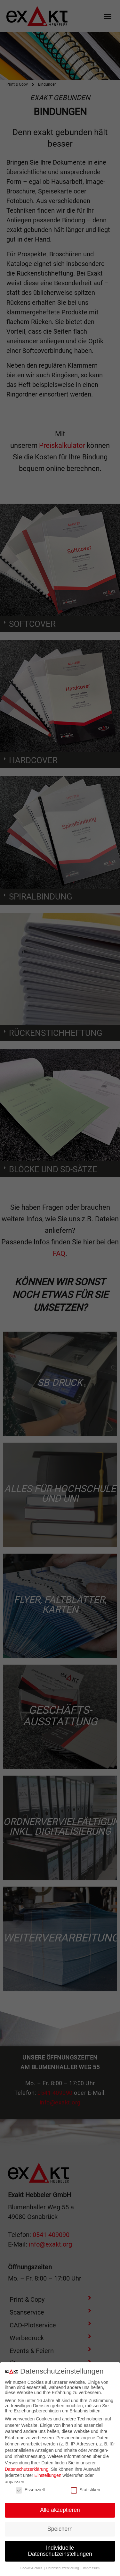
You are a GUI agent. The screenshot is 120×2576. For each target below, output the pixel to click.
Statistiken (85, 2489)
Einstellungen (48, 2475)
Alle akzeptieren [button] (60, 2510)
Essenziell (30, 2489)
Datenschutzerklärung (26, 2469)
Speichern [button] (60, 2529)
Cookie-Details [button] (31, 2568)
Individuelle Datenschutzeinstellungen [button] (60, 2551)
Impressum (91, 2568)
